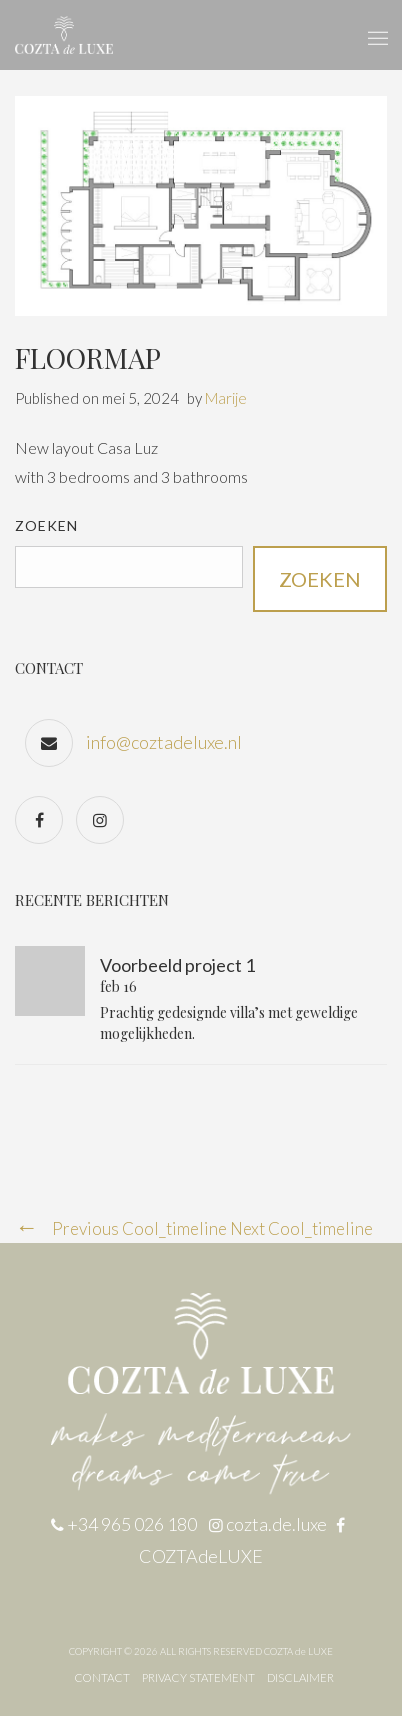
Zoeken (46, 525)
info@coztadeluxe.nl (164, 742)
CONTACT (102, 1677)
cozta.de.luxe (278, 1524)
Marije (226, 398)
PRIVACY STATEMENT (198, 1677)
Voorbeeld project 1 (177, 965)
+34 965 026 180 (132, 1524)
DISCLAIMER (300, 1677)
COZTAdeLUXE (201, 1556)
